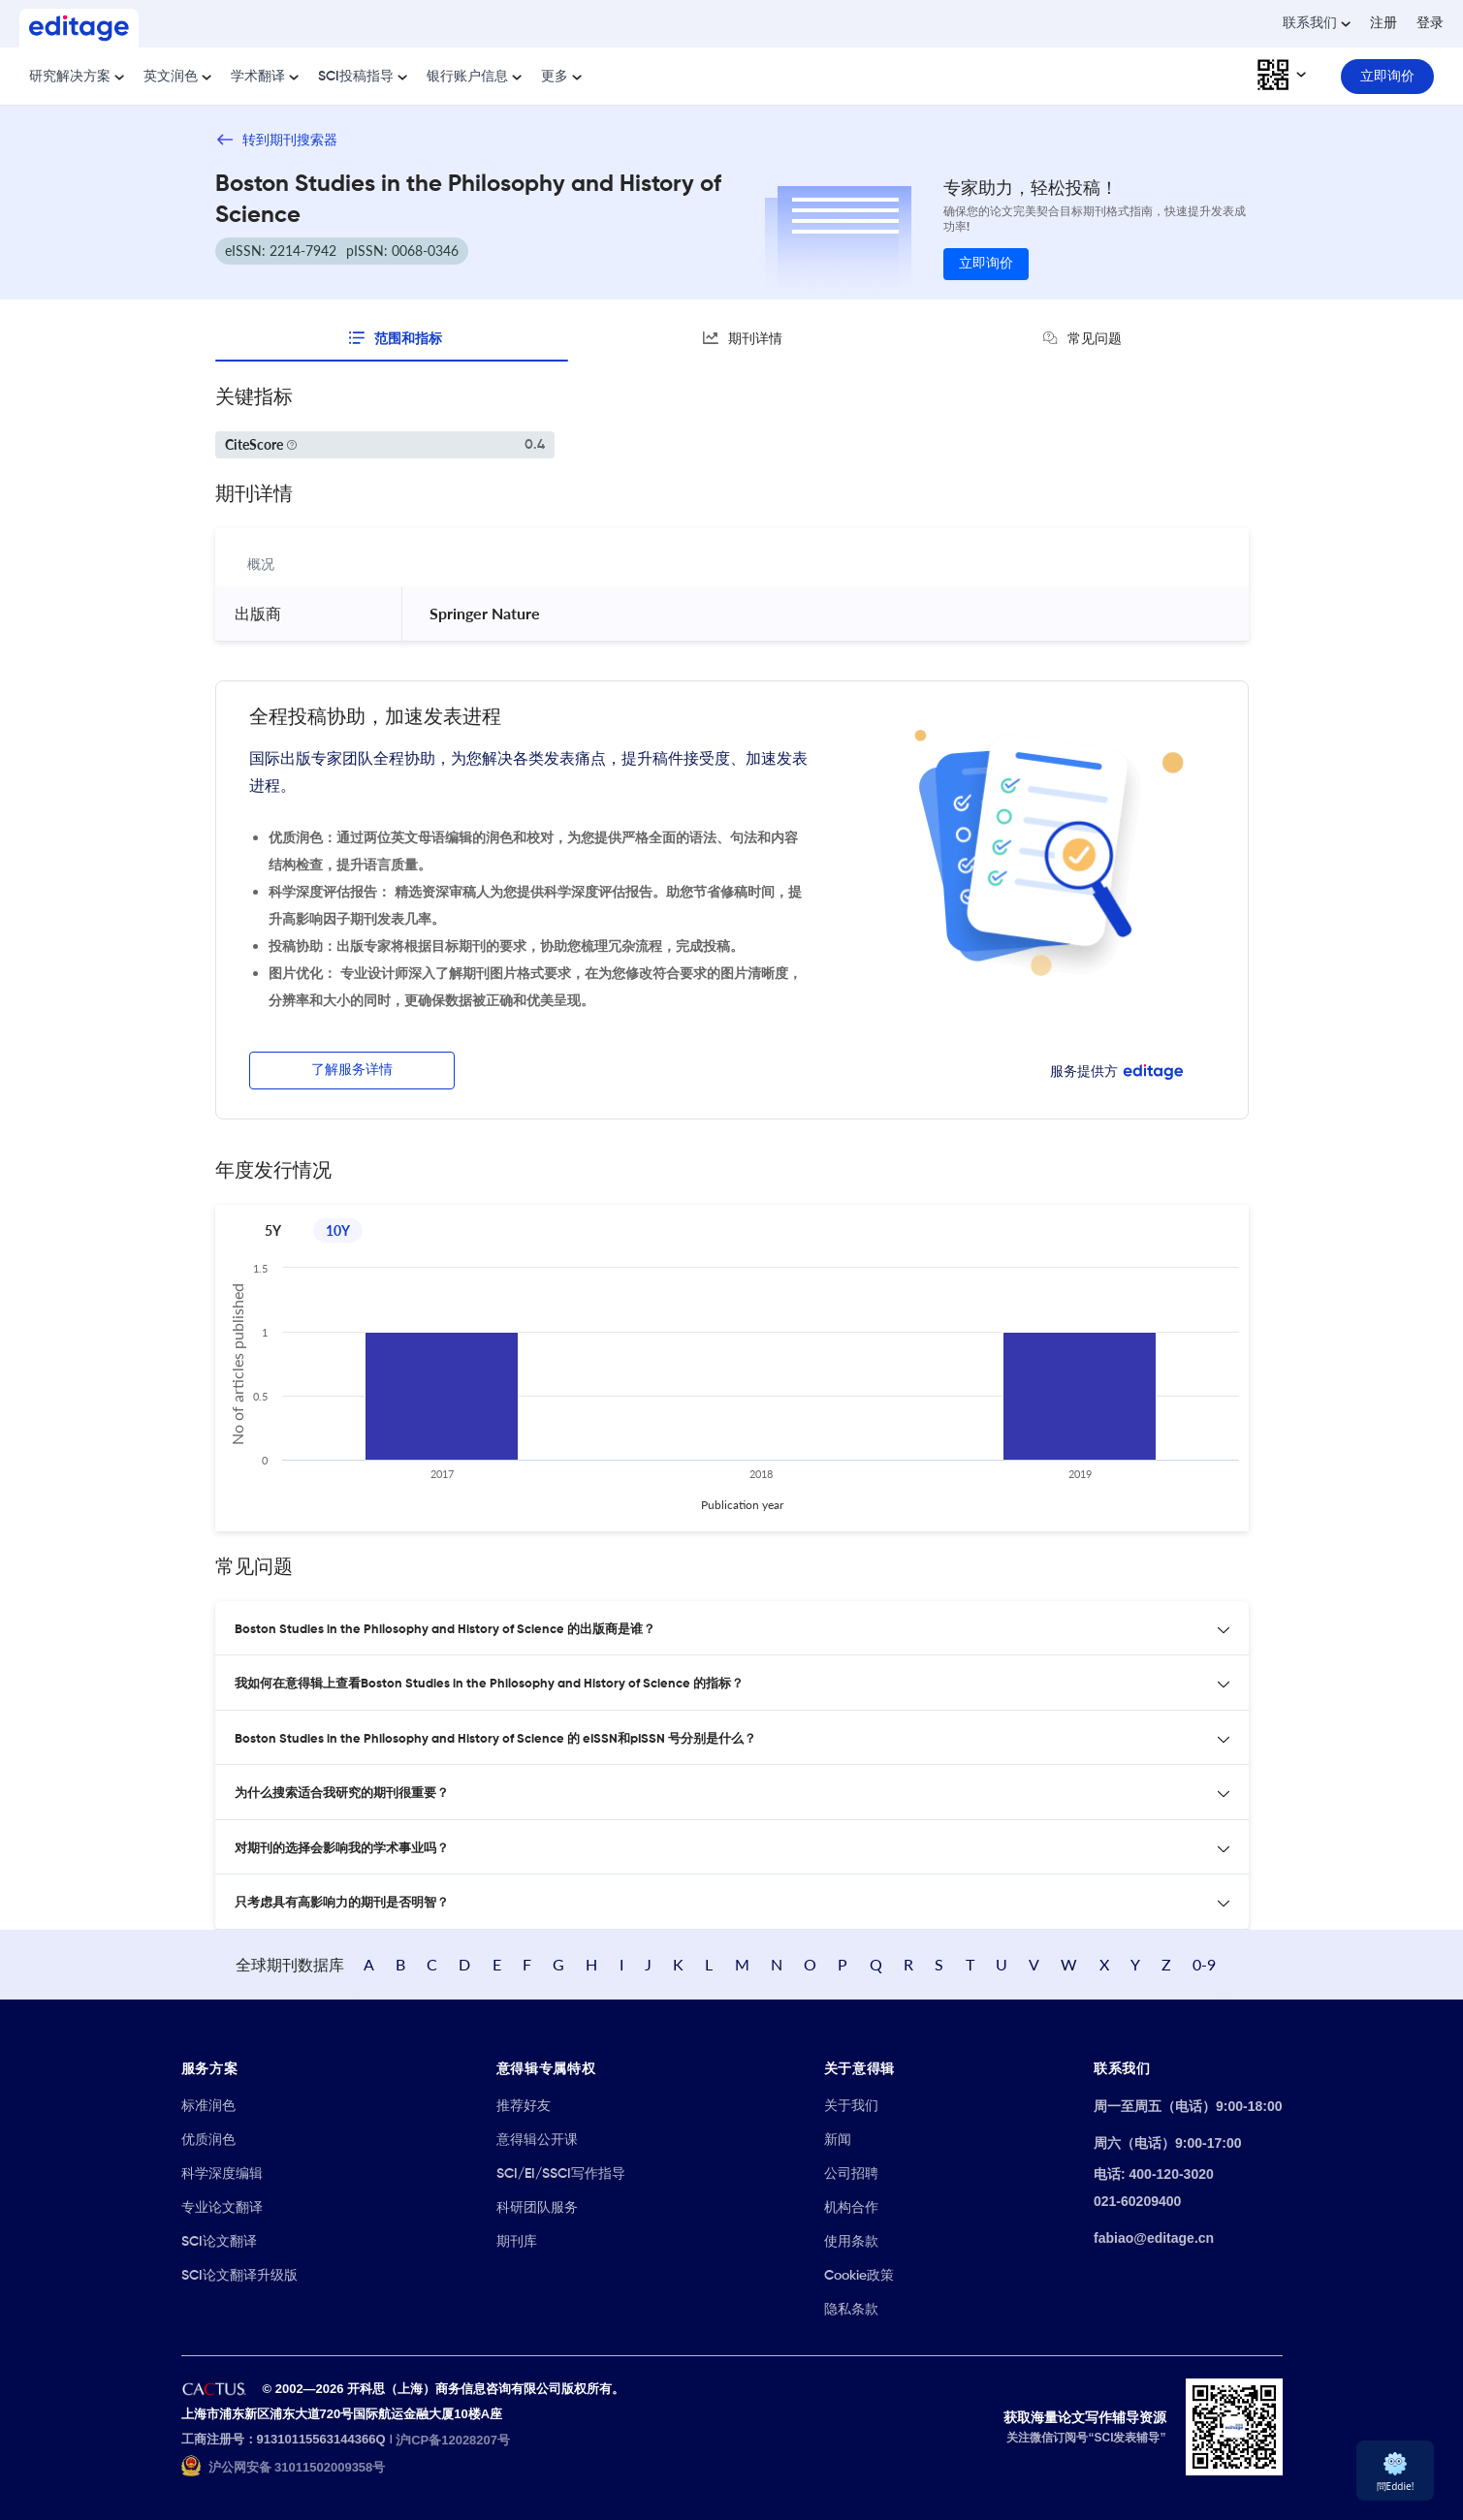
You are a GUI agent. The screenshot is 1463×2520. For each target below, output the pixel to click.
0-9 (1204, 1964)
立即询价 (986, 263)
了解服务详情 (352, 1070)
